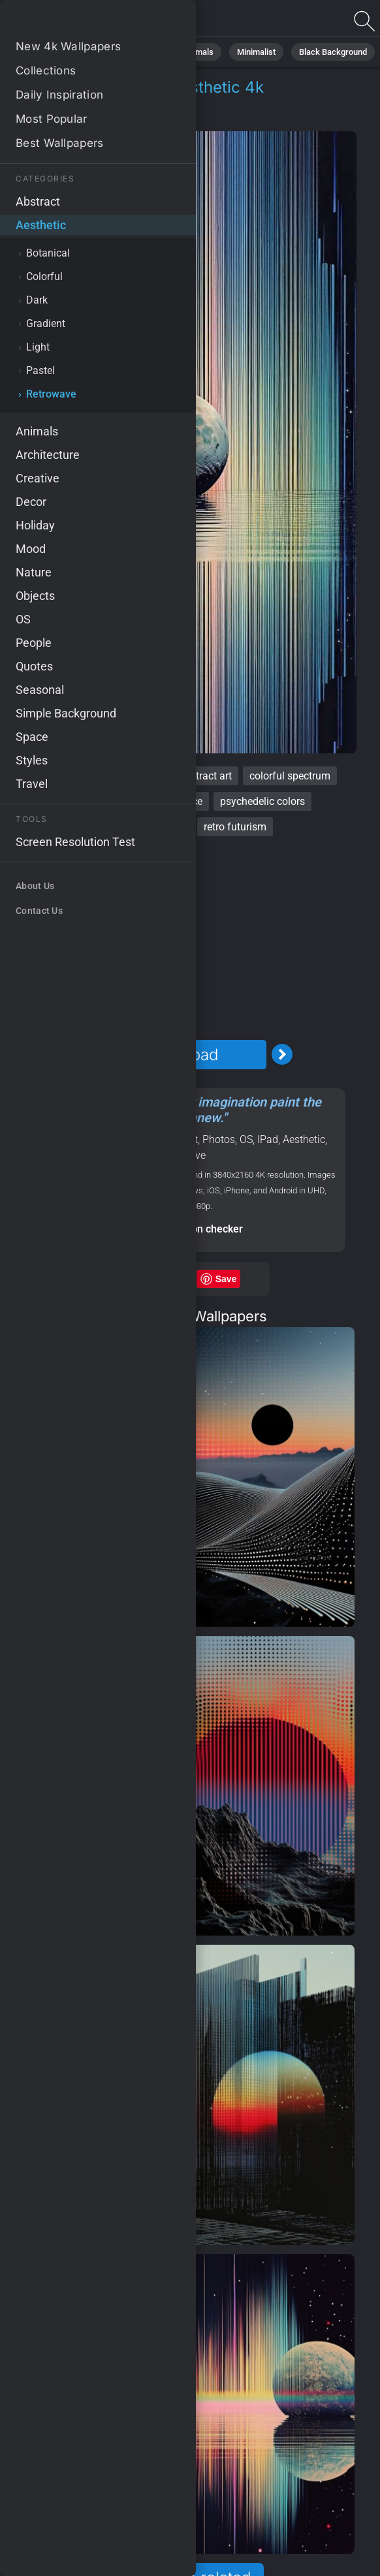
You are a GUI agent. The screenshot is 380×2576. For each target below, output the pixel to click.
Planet (140, 1139)
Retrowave (127, 118)
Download (181, 1054)
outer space (175, 801)
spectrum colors (124, 776)
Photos (218, 1139)
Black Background (333, 52)
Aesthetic (59, 118)
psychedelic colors (262, 801)
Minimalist (256, 52)
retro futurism (235, 827)
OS (246, 1139)
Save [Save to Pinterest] (226, 1279)
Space (107, 1139)
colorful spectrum (289, 776)
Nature (90, 52)
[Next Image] (282, 1054)
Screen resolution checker (181, 1229)
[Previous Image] (81, 1054)
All (49, 52)
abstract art (205, 776)
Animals (198, 52)
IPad (267, 1139)
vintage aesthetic (92, 801)
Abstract (143, 52)
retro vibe (48, 776)
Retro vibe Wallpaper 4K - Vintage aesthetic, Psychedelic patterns (78, 21)
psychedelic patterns (138, 827)
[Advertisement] (181, 938)
